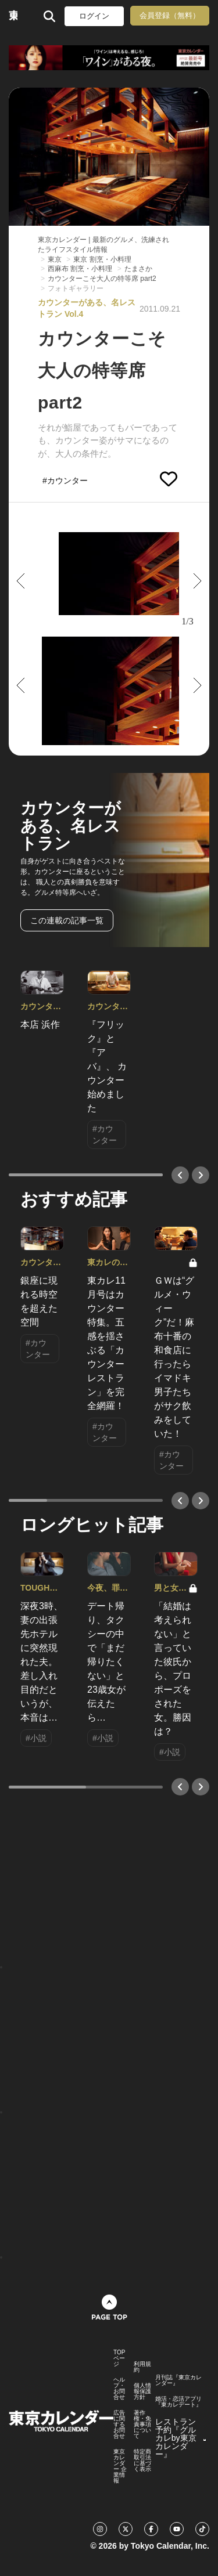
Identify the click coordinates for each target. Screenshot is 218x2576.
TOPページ (119, 2358)
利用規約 (142, 2367)
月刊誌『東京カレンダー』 (178, 2380)
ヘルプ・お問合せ (119, 2388)
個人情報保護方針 (142, 2391)
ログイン (94, 16)
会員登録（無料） (170, 15)
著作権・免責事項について (142, 2424)
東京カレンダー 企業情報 (120, 2466)
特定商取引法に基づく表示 (142, 2460)
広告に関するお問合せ (119, 2424)
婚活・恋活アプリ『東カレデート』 (178, 2402)
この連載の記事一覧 (66, 920)
